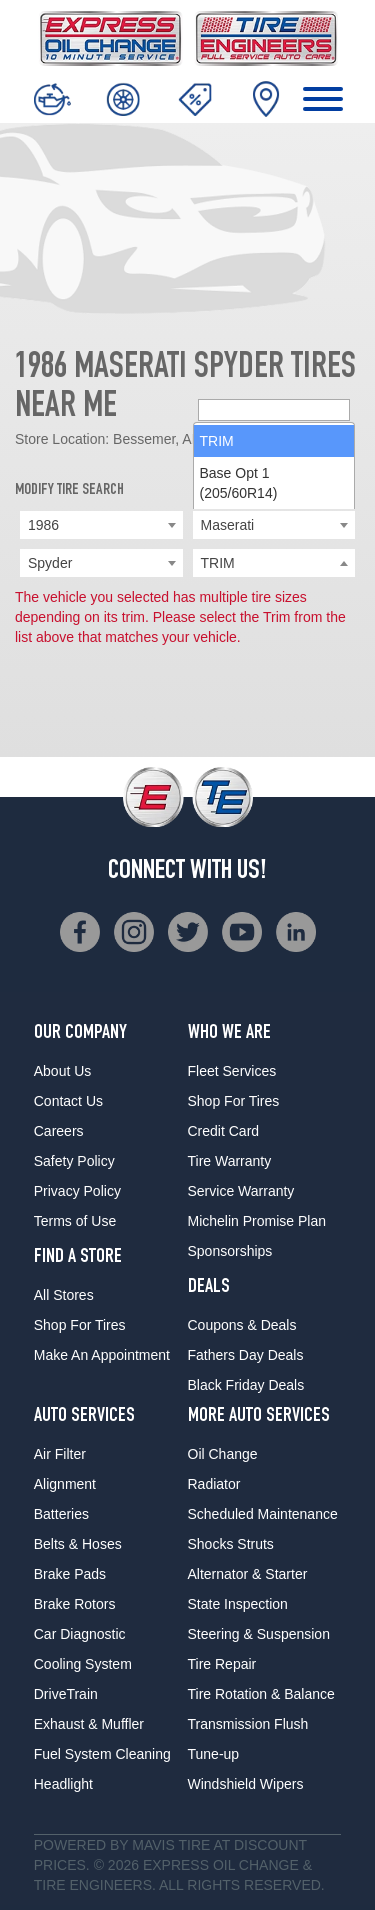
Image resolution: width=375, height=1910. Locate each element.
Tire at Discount (242, 1845)
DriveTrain (66, 1694)
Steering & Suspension (259, 1634)
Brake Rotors (75, 1604)
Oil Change (223, 1454)
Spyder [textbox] (50, 563)
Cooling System (83, 1664)
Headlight (63, 1784)
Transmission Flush (248, 1724)
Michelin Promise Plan (257, 1221)
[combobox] (101, 525)
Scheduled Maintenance (263, 1514)
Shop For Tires (80, 1325)
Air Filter (60, 1454)
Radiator (214, 1484)
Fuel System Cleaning (102, 1754)
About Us (63, 1071)
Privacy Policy (77, 1191)
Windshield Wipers (246, 1784)
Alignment (65, 1484)
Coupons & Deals (242, 1325)
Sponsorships (230, 1251)
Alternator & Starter (248, 1574)
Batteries (61, 1514)
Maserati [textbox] (228, 525)
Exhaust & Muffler (89, 1724)
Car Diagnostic (80, 1634)
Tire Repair (222, 1664)
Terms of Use (75, 1221)
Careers (59, 1131)
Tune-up (214, 1754)
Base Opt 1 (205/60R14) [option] (239, 637)
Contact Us (68, 1101)
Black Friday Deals (246, 1385)
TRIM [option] (217, 595)
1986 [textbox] (43, 525)
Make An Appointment (102, 1355)
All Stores (64, 1295)
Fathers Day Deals (246, 1355)
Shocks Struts (231, 1544)
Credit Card (224, 1131)
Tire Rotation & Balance (261, 1694)
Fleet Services (232, 1071)
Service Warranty (241, 1191)
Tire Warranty (230, 1161)
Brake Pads (70, 1574)
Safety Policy (74, 1161)
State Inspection (238, 1604)
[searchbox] (274, 564)
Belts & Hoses (78, 1544)
